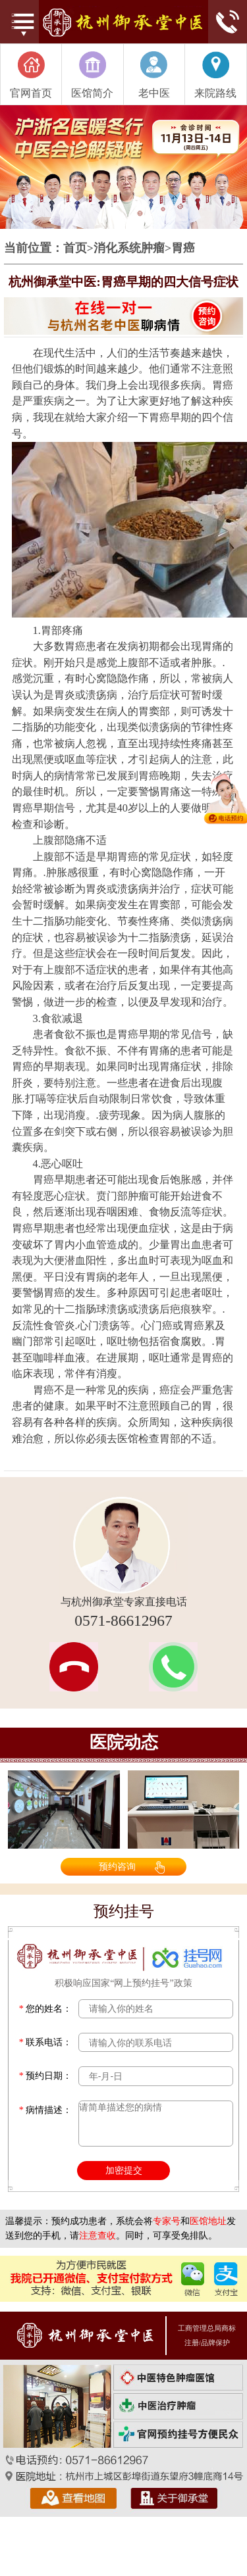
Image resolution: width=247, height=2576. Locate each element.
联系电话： (45, 2042)
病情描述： (45, 2110)
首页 (75, 249)
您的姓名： (45, 2008)
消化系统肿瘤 (129, 249)
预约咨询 (117, 1866)
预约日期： (45, 2075)
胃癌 (183, 249)
